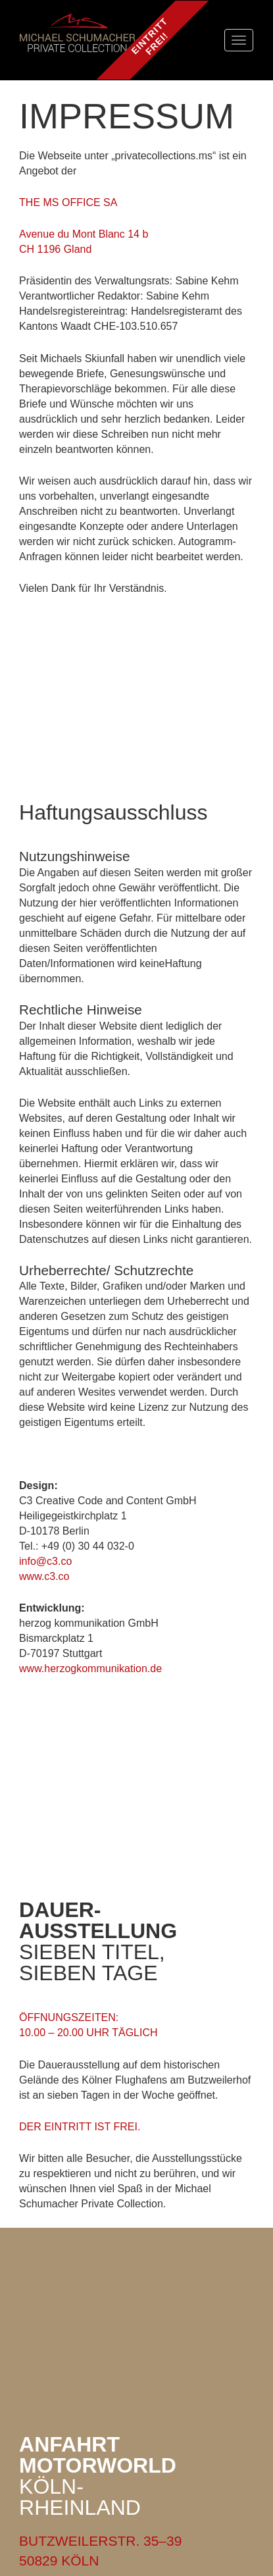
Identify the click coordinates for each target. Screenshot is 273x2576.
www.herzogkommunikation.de (90, 1668)
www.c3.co (44, 1576)
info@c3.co (45, 1561)
